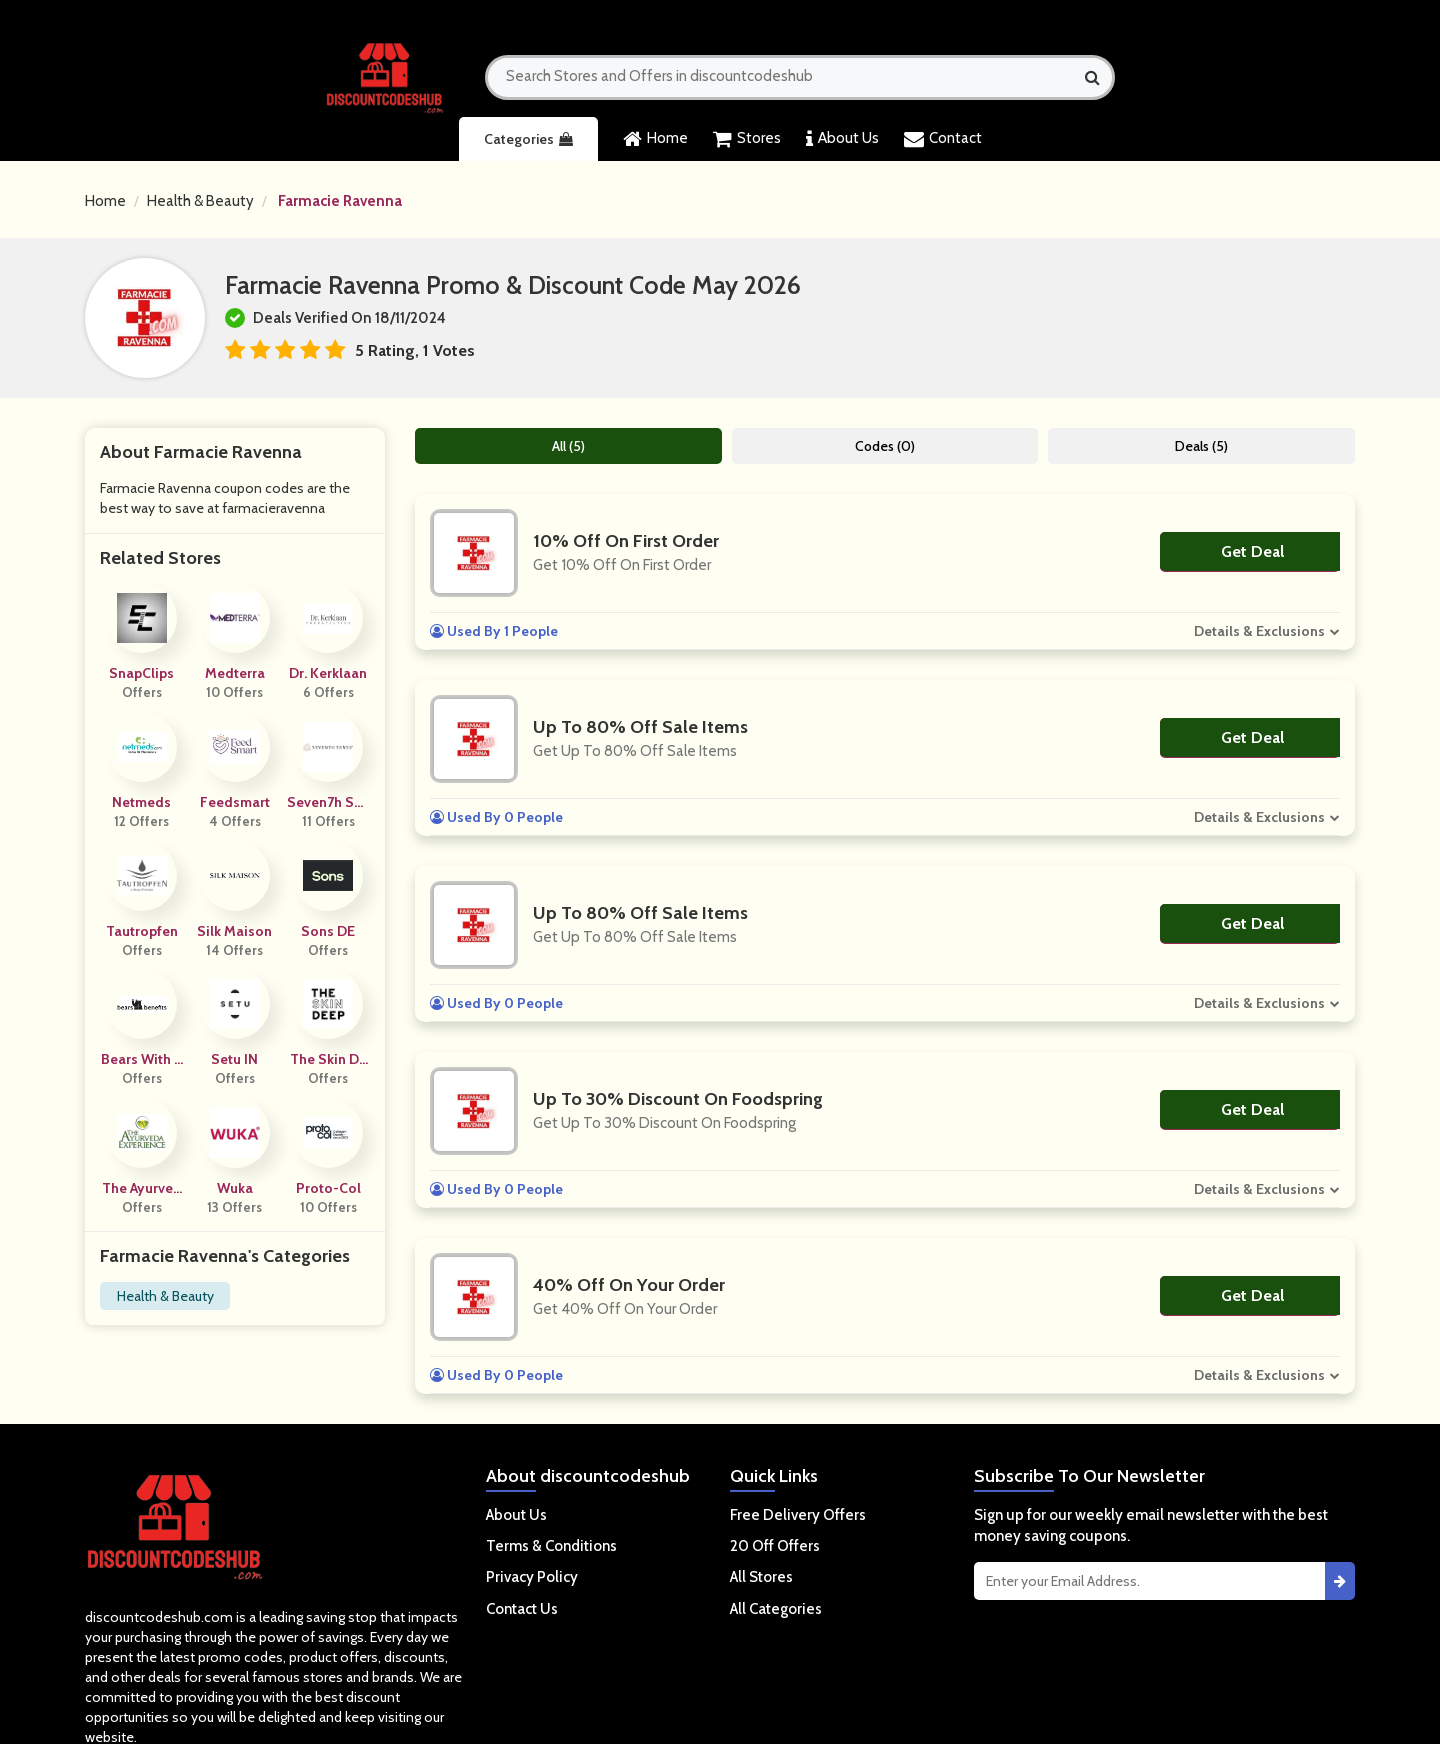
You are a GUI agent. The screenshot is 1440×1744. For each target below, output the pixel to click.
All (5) (568, 446)
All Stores (761, 1577)
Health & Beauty (200, 201)
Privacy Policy (532, 1577)
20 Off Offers (775, 1546)
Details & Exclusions (1259, 631)
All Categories (776, 1609)
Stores (747, 139)
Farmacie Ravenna (340, 201)
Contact (943, 139)
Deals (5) (1201, 446)
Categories (528, 139)
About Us (842, 139)
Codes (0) (885, 446)
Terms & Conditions (551, 1546)
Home (655, 139)
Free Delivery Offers (798, 1515)
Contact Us (522, 1609)
